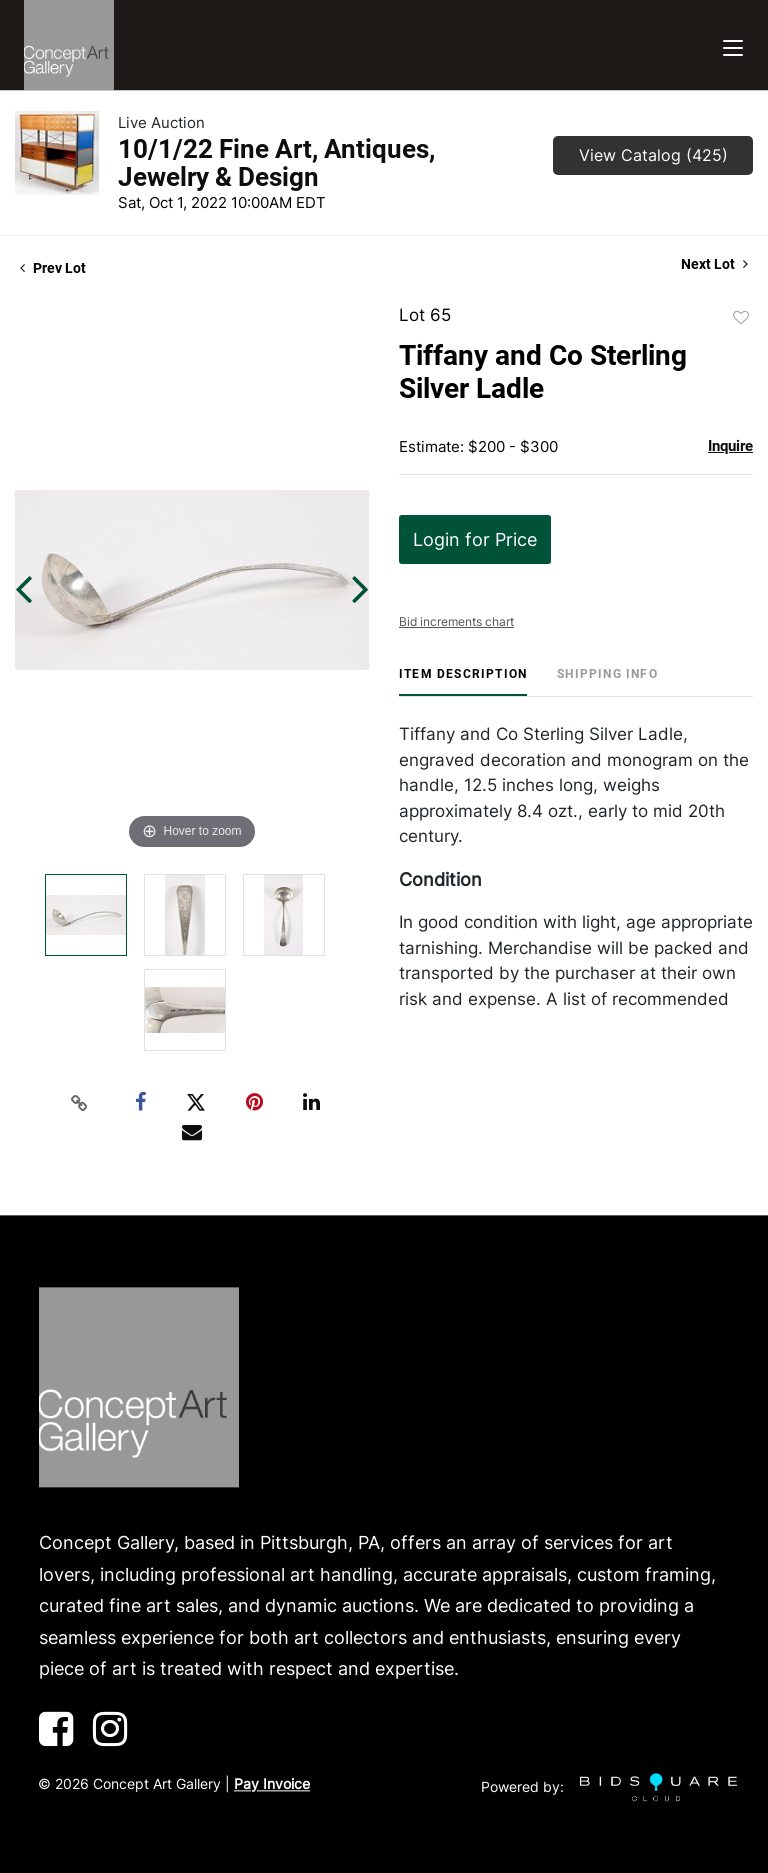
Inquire (730, 446)
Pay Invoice (272, 1783)
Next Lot (714, 264)
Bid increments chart (456, 621)
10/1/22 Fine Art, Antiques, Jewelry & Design (276, 163)
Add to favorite (741, 318)
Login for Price (475, 539)
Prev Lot (53, 268)
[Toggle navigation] (733, 45)
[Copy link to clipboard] (80, 1103)
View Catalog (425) (653, 155)
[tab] (463, 681)
